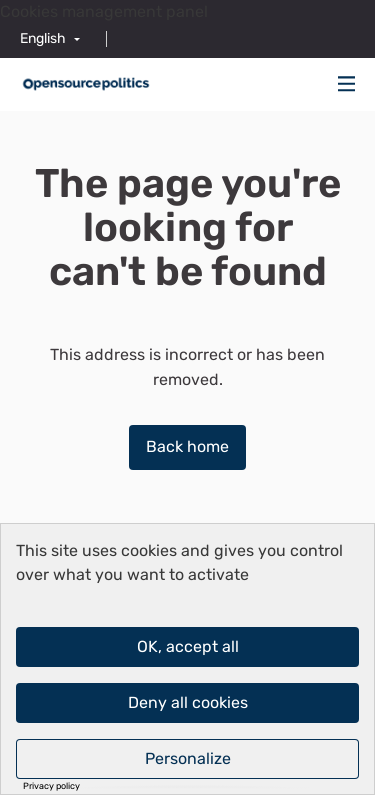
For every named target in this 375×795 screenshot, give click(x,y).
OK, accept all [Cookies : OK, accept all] (188, 646)
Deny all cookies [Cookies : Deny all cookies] (188, 702)
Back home (187, 446)
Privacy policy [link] (51, 786)
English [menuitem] (43, 38)
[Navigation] (347, 84)
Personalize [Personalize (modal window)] (188, 758)
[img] (347, 83)
